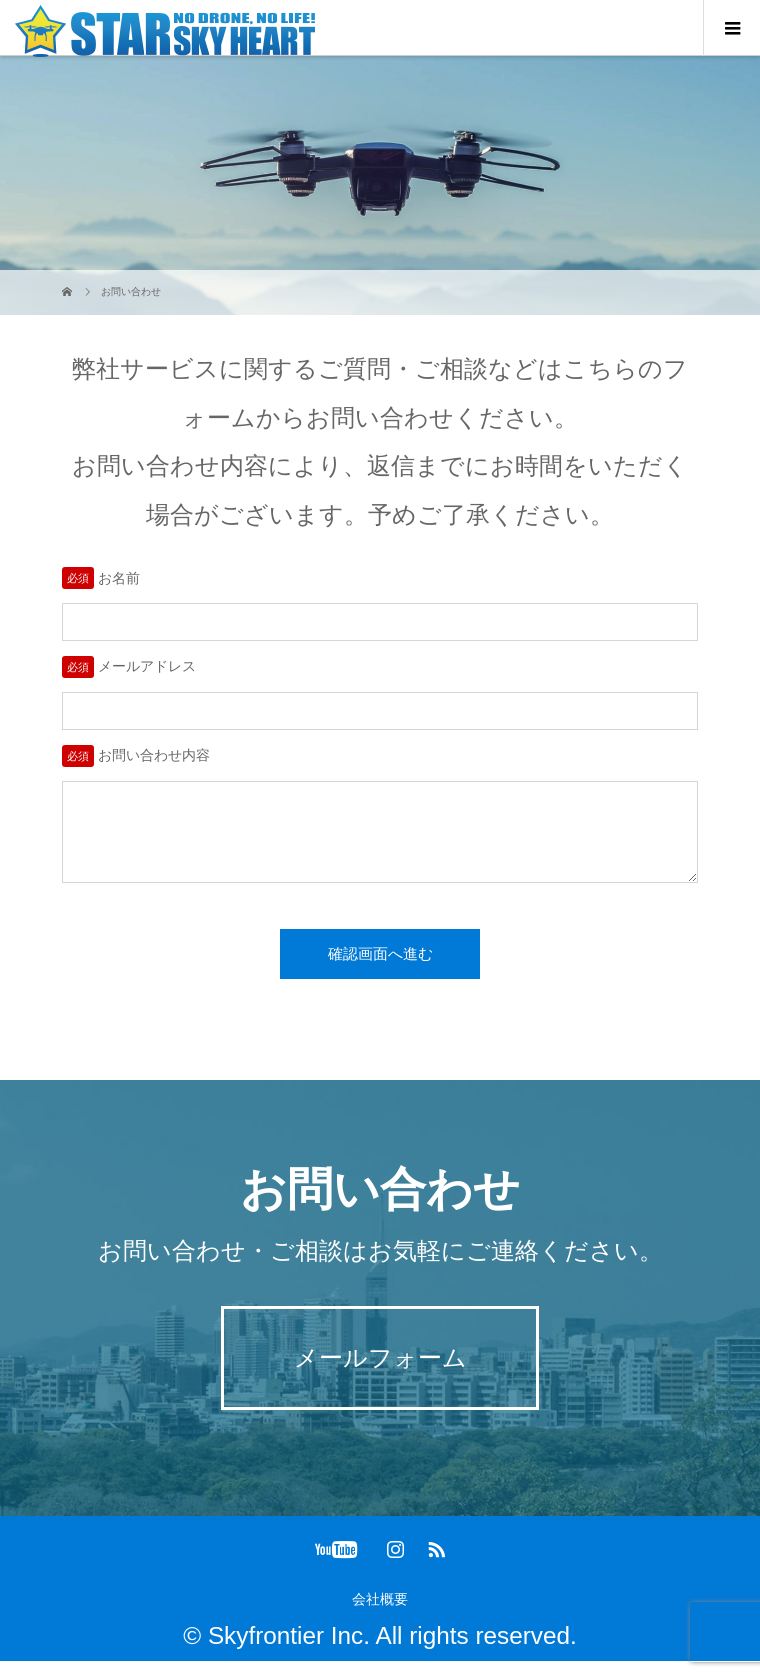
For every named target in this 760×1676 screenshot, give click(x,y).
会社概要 (380, 1614)
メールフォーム (380, 1372)
